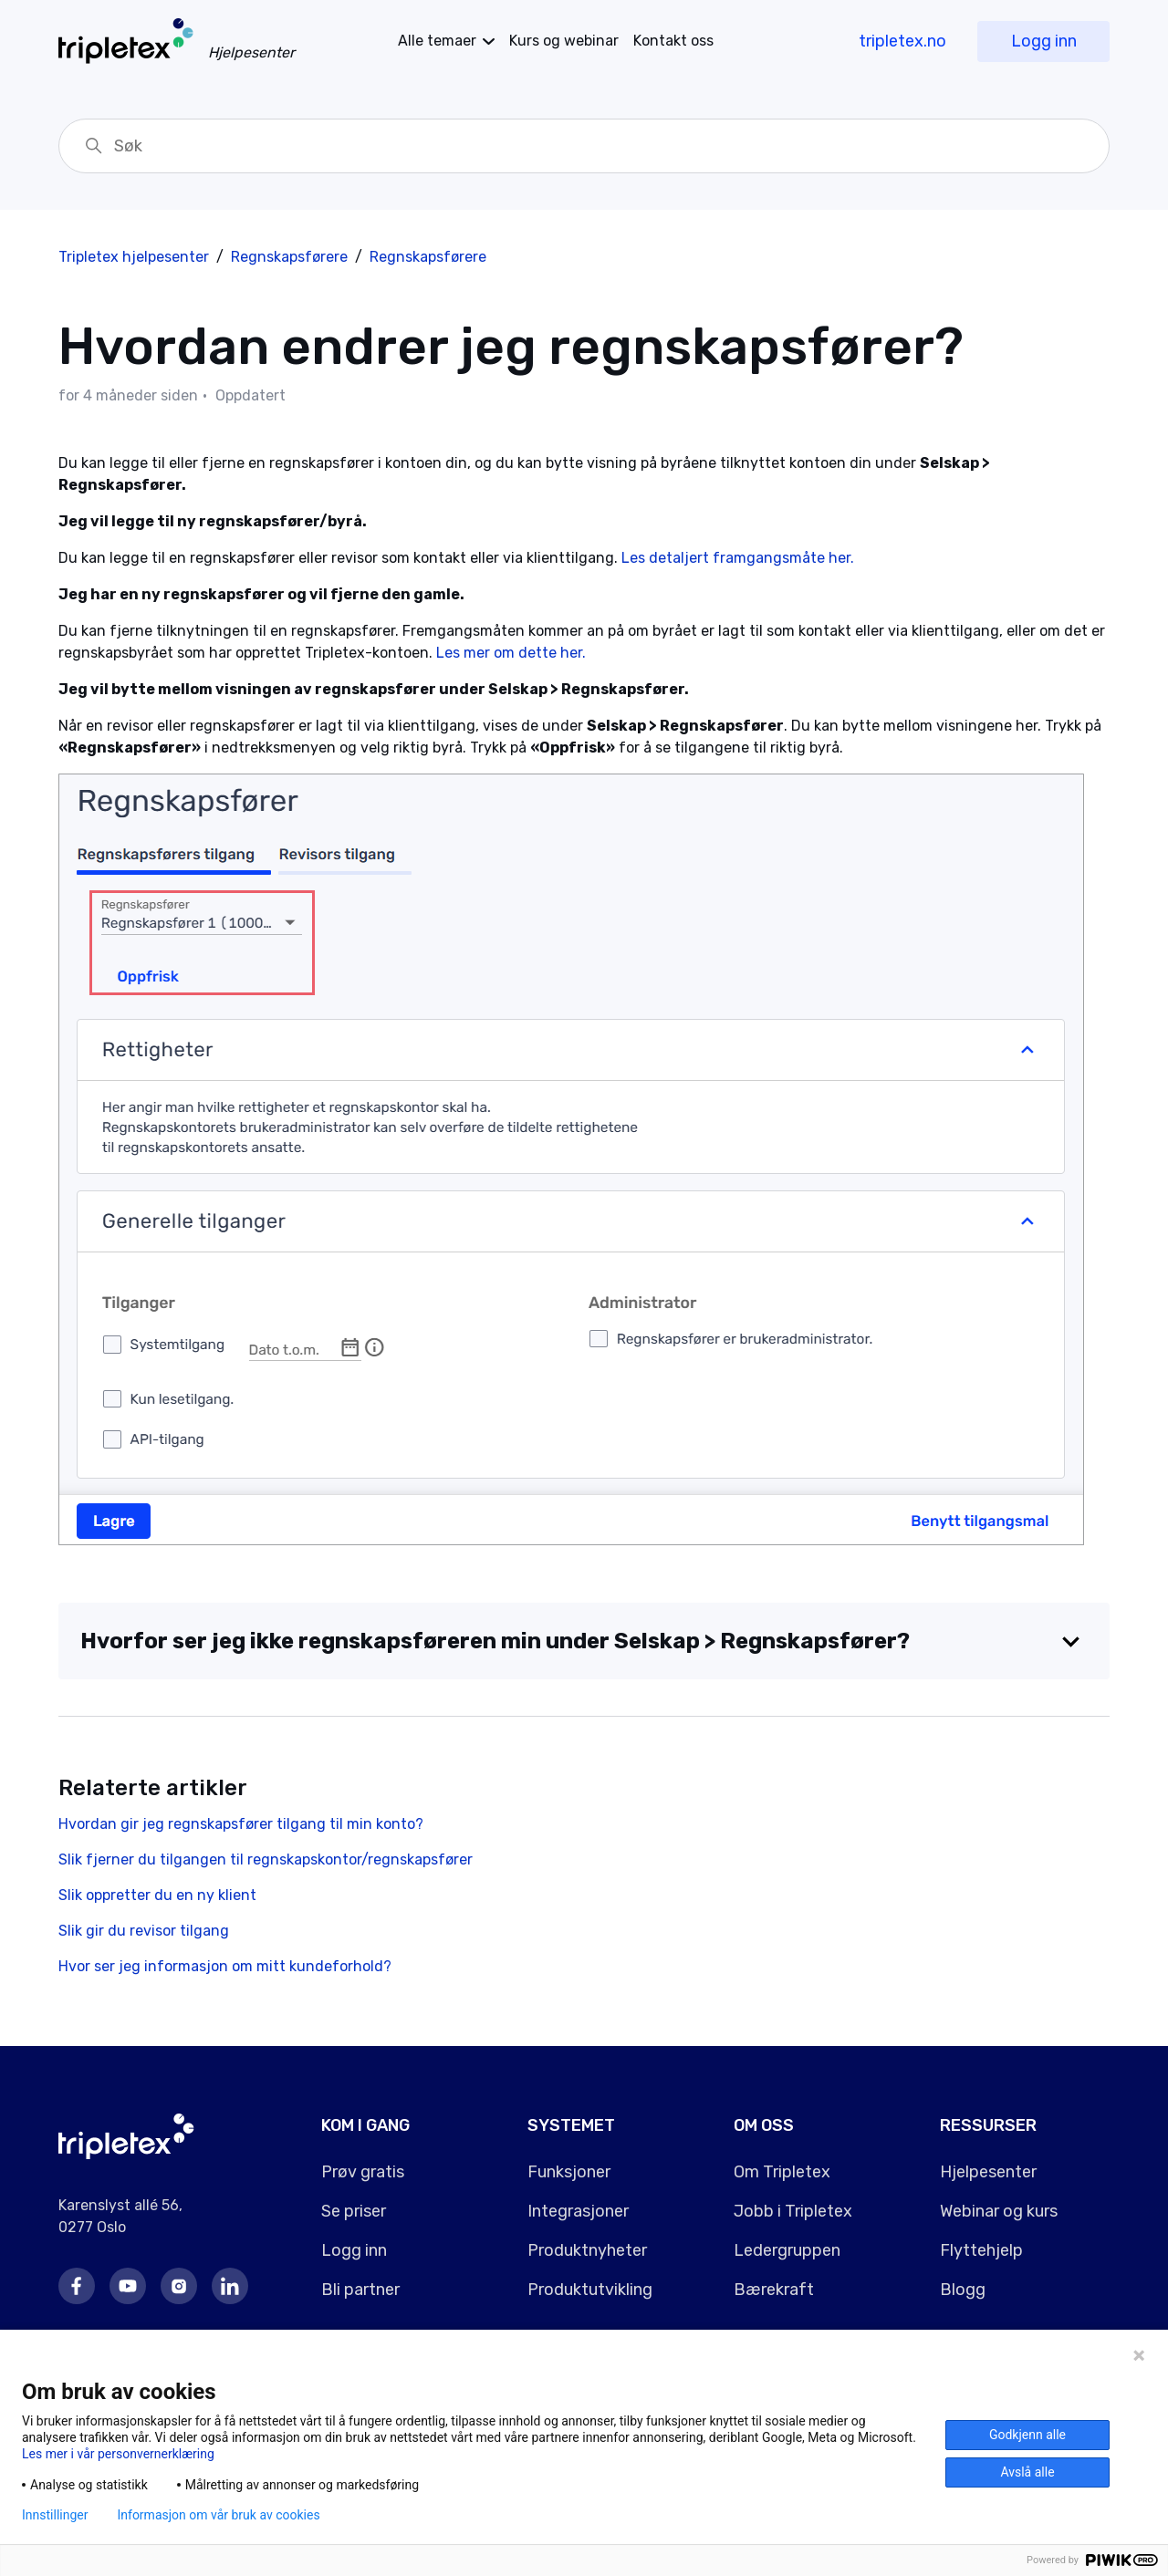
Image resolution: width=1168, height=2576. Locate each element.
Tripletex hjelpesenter (133, 256)
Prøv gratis (362, 2172)
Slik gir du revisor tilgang (143, 1930)
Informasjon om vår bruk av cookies (218, 2515)
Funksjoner (568, 2172)
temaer (437, 40)
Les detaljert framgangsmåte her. (739, 557)
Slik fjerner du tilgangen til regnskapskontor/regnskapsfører (265, 1859)
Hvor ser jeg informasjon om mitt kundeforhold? (224, 1966)
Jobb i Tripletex (793, 2211)
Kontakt (673, 40)
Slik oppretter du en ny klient (157, 1895)
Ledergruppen (787, 2250)
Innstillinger (55, 2515)
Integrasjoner (578, 2211)
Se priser (353, 2211)
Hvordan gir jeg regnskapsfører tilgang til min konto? (240, 1824)
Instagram (179, 2286)
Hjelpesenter (988, 2172)
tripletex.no (902, 41)
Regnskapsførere (289, 256)
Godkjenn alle (1027, 2434)
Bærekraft (774, 2290)
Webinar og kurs (999, 2211)
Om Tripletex (782, 2172)
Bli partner (360, 2290)
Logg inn (1044, 41)
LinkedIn (230, 2286)
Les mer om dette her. (512, 652)
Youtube (128, 2286)
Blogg (963, 2290)
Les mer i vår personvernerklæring (118, 2453)
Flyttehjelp (981, 2250)
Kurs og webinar (564, 40)
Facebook (76, 2286)
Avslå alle (1027, 2472)
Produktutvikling (589, 2290)
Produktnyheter (587, 2250)
